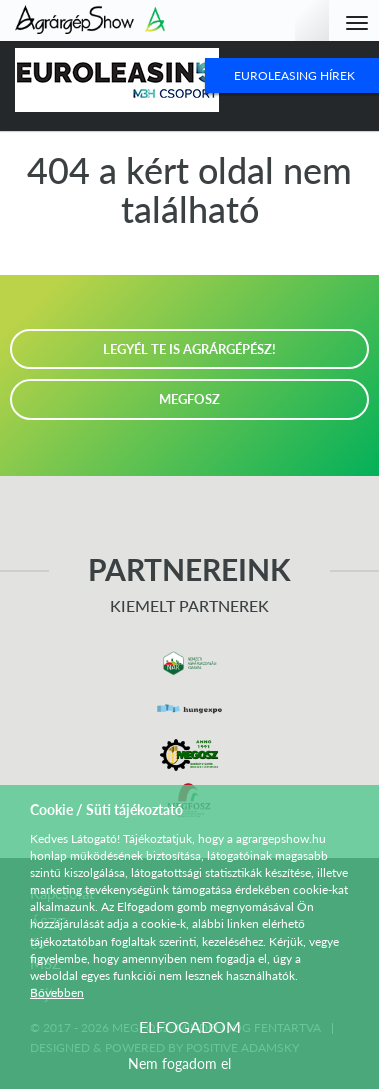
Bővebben (57, 992)
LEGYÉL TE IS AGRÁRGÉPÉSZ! (189, 349)
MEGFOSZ (189, 399)
